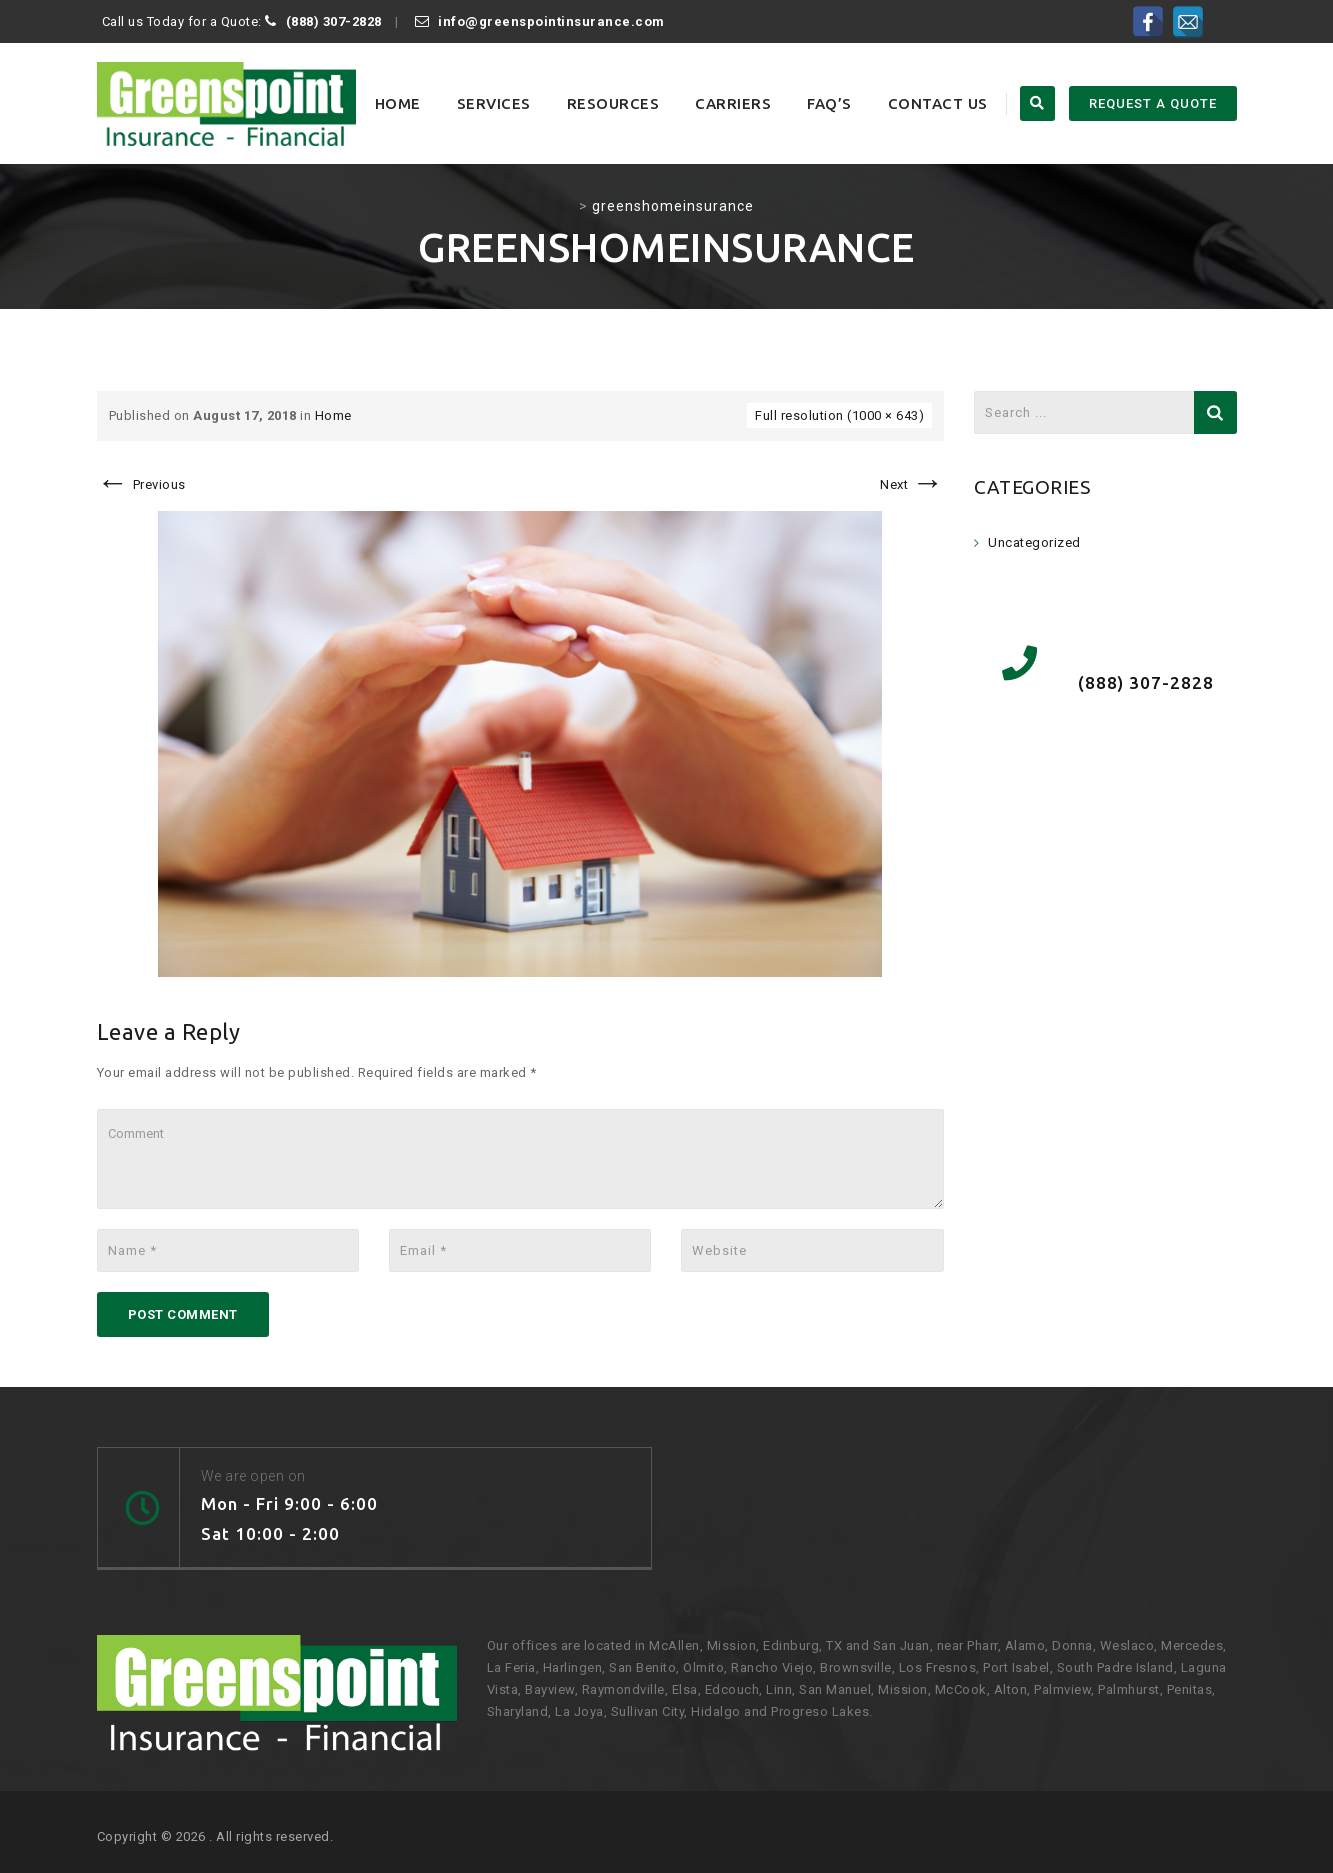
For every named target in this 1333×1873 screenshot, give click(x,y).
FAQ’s (829, 103)
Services (494, 103)
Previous (141, 484)
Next (912, 484)
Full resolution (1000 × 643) (839, 415)
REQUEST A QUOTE (1153, 103)
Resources (613, 103)
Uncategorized (1034, 542)
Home (398, 103)
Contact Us (938, 103)
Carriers (733, 103)
